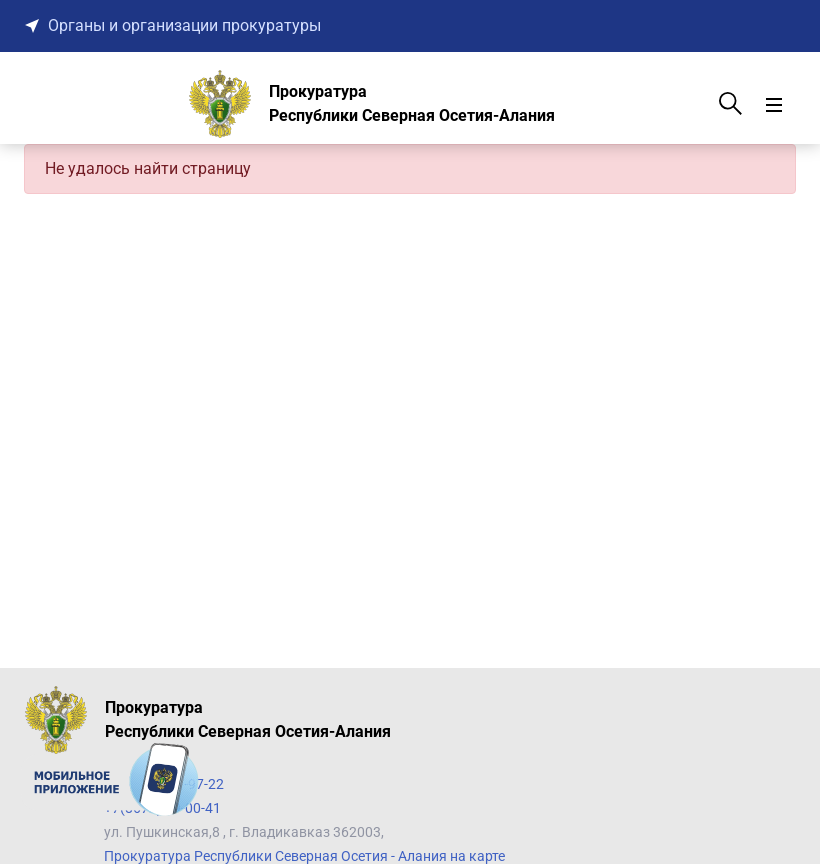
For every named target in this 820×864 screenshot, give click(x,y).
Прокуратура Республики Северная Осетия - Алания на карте (304, 856)
